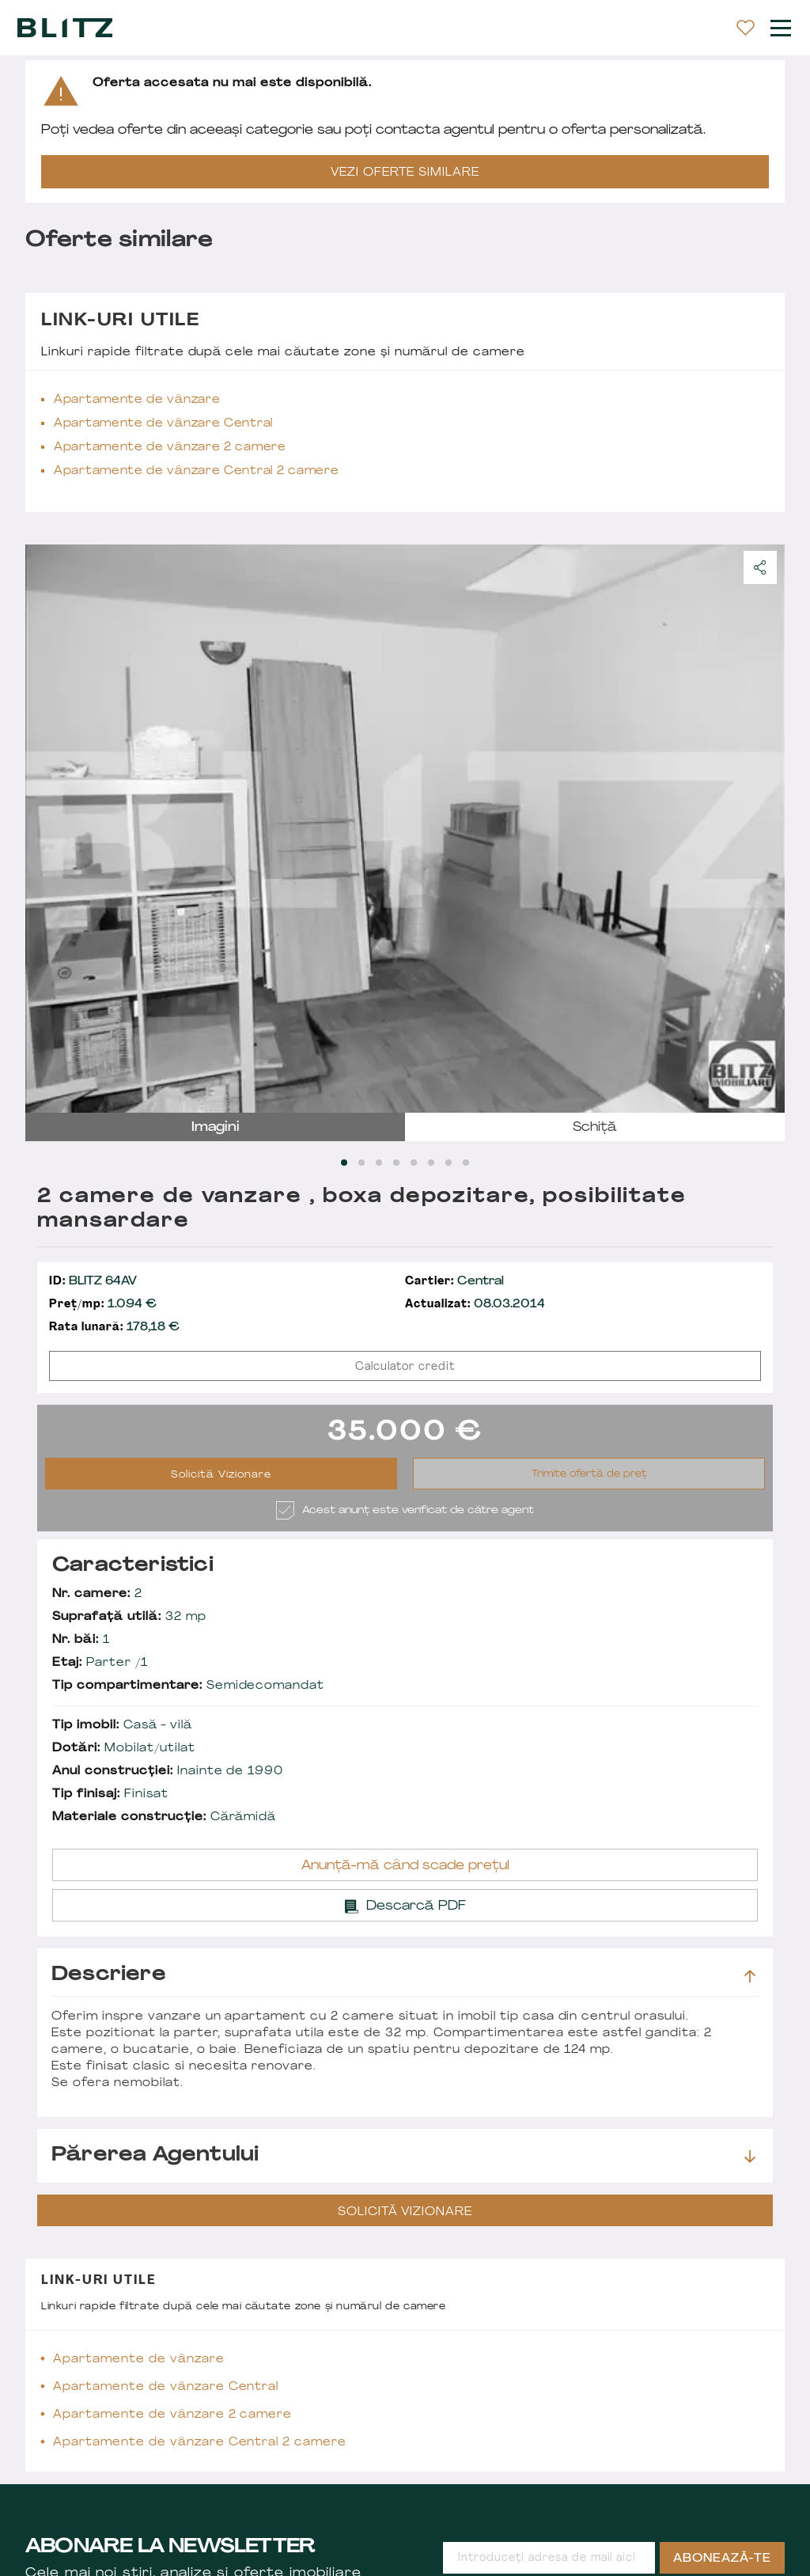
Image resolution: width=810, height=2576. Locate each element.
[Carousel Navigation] (405, 828)
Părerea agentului (403, 2155)
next (763, 828)
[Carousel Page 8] (466, 1162)
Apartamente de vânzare (137, 400)
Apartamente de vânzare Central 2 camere (196, 471)
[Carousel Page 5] (414, 1162)
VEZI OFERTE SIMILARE (405, 173)
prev (47, 828)
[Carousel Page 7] (448, 1162)
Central (454, 1282)
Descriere (403, 1975)
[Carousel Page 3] (379, 1162)
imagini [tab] (215, 1127)
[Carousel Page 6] (431, 1162)
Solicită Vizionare (221, 1475)
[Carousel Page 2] (361, 1162)
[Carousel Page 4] (396, 1162)
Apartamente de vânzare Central (163, 424)
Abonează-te (722, 2559)
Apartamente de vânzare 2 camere (170, 447)
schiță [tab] (595, 1127)
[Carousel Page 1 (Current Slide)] (344, 1162)
